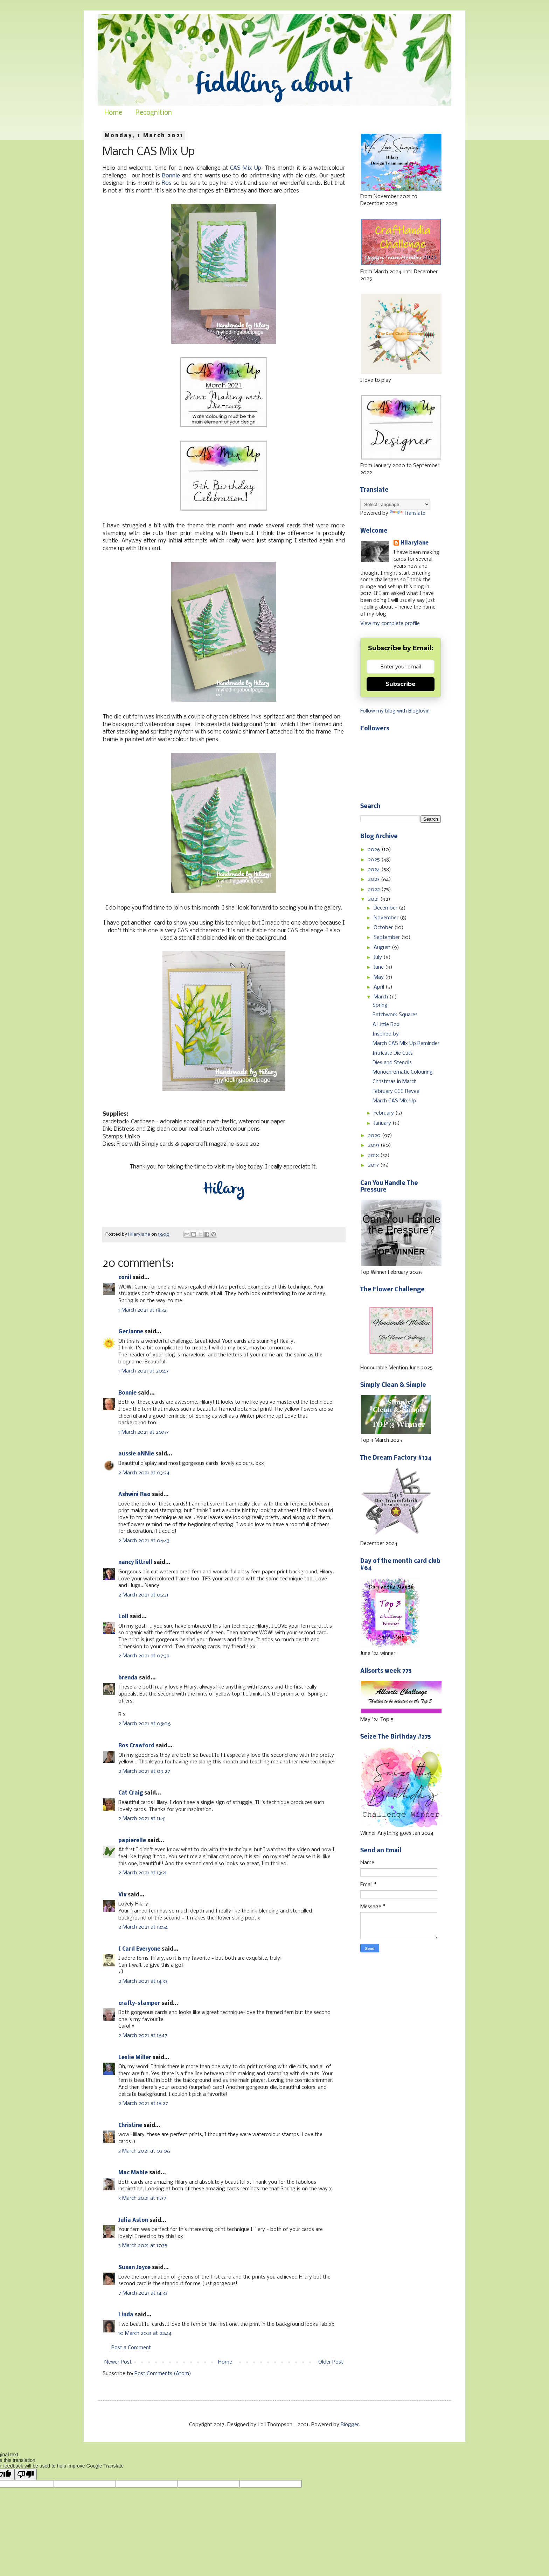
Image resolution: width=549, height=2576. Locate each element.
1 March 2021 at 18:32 (142, 1310)
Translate (407, 513)
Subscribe (400, 684)
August (383, 947)
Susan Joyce (134, 2267)
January (383, 1123)
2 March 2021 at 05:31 (143, 1595)
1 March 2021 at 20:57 (143, 1432)
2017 (374, 1165)
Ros (167, 183)
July (378, 957)
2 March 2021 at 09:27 (144, 1771)
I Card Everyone (139, 1949)
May (379, 977)
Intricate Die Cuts (393, 1053)
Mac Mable (133, 2173)
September (387, 937)
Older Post (330, 2362)
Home (113, 113)
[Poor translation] (25, 2474)
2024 (374, 869)
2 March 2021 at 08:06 (144, 1724)
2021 (374, 899)
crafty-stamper (139, 2003)
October (384, 928)
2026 (375, 849)
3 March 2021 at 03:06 (144, 2151)
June (379, 967)
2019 (374, 1145)
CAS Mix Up (245, 168)
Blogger (350, 2425)
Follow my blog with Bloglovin (395, 711)
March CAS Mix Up (394, 1101)
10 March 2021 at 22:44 (145, 2333)
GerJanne (130, 1332)
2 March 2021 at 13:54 (143, 1927)
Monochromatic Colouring (403, 1072)
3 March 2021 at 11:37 (142, 2198)
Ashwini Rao (134, 1494)
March (381, 997)
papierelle (132, 1841)
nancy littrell (135, 1562)
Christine (130, 2125)
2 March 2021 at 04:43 (143, 1541)
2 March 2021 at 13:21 (142, 1873)
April (379, 987)
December (386, 908)
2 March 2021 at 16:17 (142, 2035)
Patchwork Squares (395, 1015)
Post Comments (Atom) (162, 2374)
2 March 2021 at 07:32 (143, 1656)
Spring (380, 1005)
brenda (128, 1678)
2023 (374, 879)
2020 (375, 1135)
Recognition (153, 113)
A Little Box (386, 1024)
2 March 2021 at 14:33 (142, 1981)
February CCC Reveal (397, 1091)
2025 (374, 860)
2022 (374, 889)
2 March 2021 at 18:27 (143, 2103)
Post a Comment (131, 2348)
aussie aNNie (136, 1454)
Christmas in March (395, 1082)
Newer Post (118, 2362)
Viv (122, 1895)
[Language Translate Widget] (395, 504)
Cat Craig (130, 1793)
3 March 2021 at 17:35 (142, 2245)
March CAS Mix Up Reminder (406, 1043)
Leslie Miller (134, 2058)
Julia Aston (133, 2220)
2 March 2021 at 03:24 (143, 1473)
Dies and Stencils (392, 1063)
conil (124, 1277)
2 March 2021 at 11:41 (142, 1819)
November (387, 918)
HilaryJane (415, 543)
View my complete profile (390, 623)
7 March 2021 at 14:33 (142, 2293)
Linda (125, 2315)
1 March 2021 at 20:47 (143, 1371)
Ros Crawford (136, 1746)
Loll (123, 1617)
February (384, 1113)
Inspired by (386, 1034)
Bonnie (171, 176)
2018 (374, 1155)
